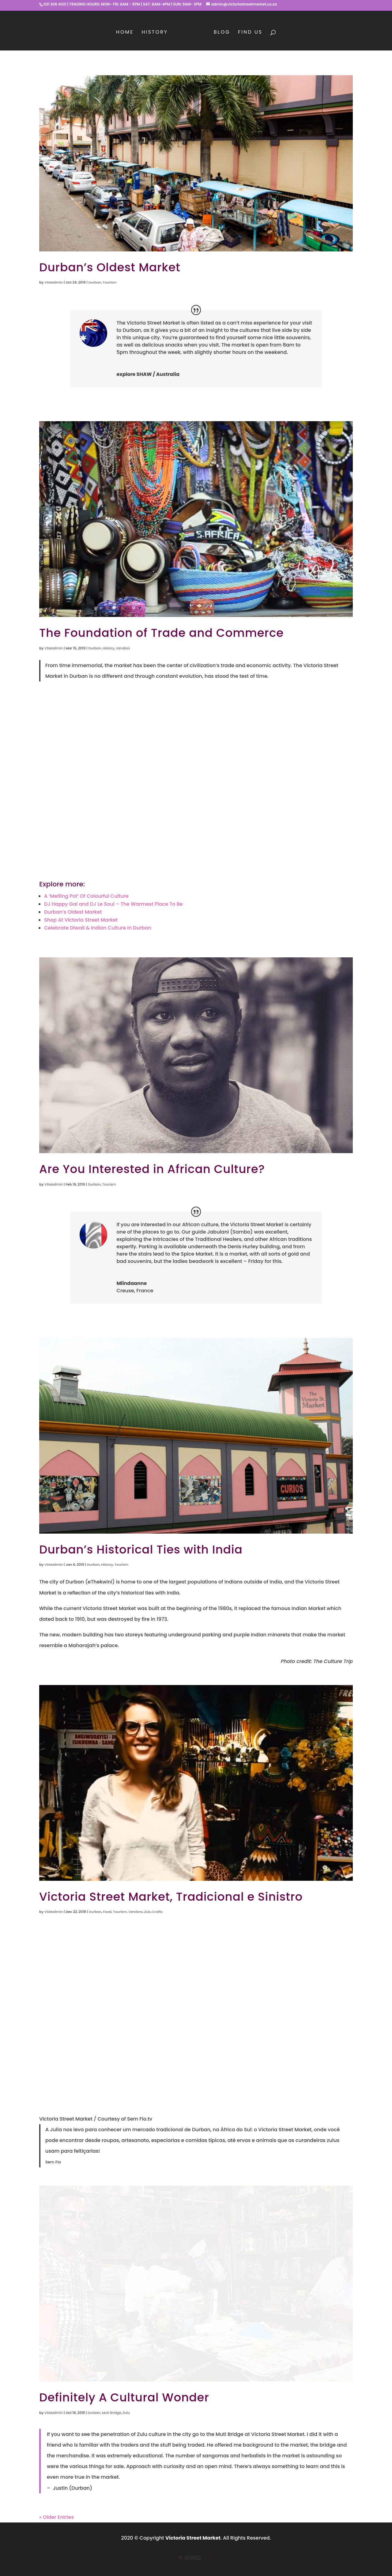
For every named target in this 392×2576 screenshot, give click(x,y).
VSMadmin (53, 282)
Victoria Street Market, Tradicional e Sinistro (171, 1897)
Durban (95, 282)
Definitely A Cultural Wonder (124, 2397)
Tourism (109, 282)
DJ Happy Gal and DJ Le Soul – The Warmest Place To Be (113, 904)
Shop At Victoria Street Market (81, 919)
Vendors (123, 648)
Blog (222, 32)
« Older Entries (56, 2517)
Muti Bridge (111, 2412)
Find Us (250, 32)
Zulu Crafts (153, 1911)
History (154, 32)
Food (107, 1911)
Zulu (126, 2412)
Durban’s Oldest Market (109, 267)
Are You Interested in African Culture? (152, 1169)
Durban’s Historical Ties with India (141, 1549)
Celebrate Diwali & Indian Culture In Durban (97, 927)
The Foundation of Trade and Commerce (161, 633)
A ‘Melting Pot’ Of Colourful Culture (86, 896)
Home (125, 32)
